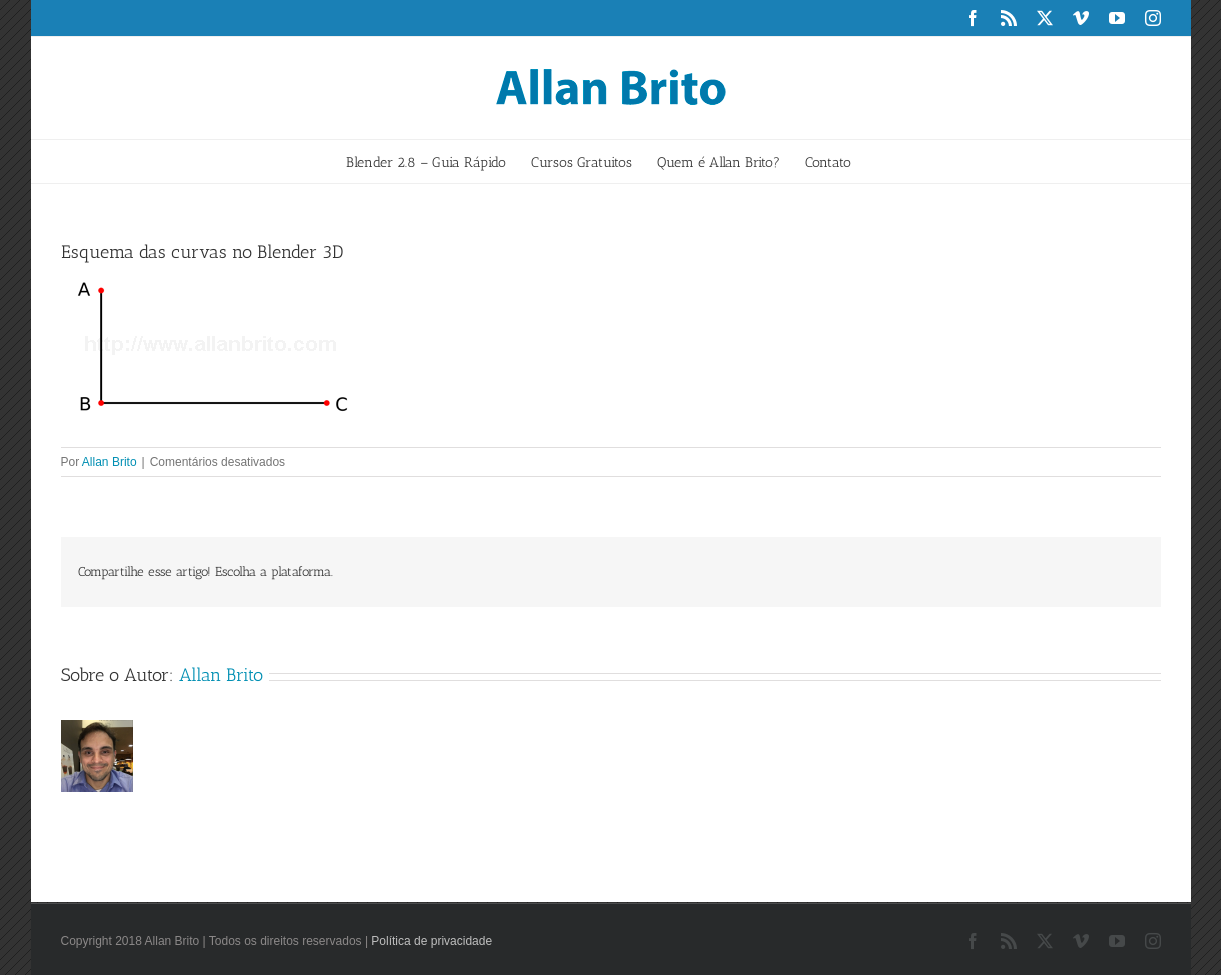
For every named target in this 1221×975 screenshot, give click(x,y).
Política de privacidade (431, 941)
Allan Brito (109, 462)
